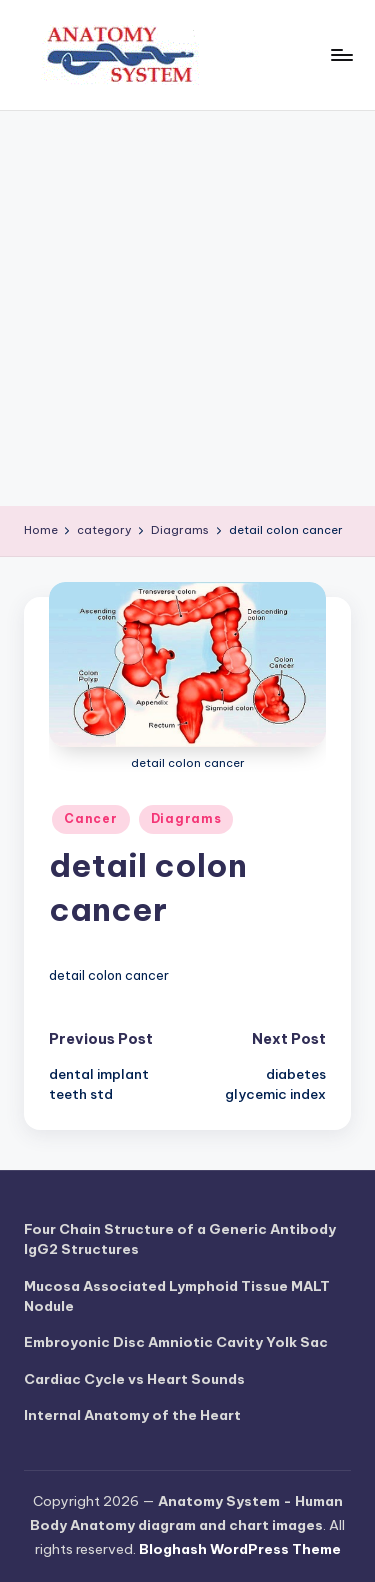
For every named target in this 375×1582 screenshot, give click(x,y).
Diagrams (186, 818)
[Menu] (341, 54)
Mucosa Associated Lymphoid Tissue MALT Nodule (177, 1296)
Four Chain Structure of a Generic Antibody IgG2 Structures (180, 1239)
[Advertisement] (187, 308)
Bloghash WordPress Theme (240, 1549)
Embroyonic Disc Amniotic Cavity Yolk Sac (176, 1342)
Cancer (90, 818)
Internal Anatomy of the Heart (132, 1415)
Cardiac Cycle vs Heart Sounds (134, 1379)
